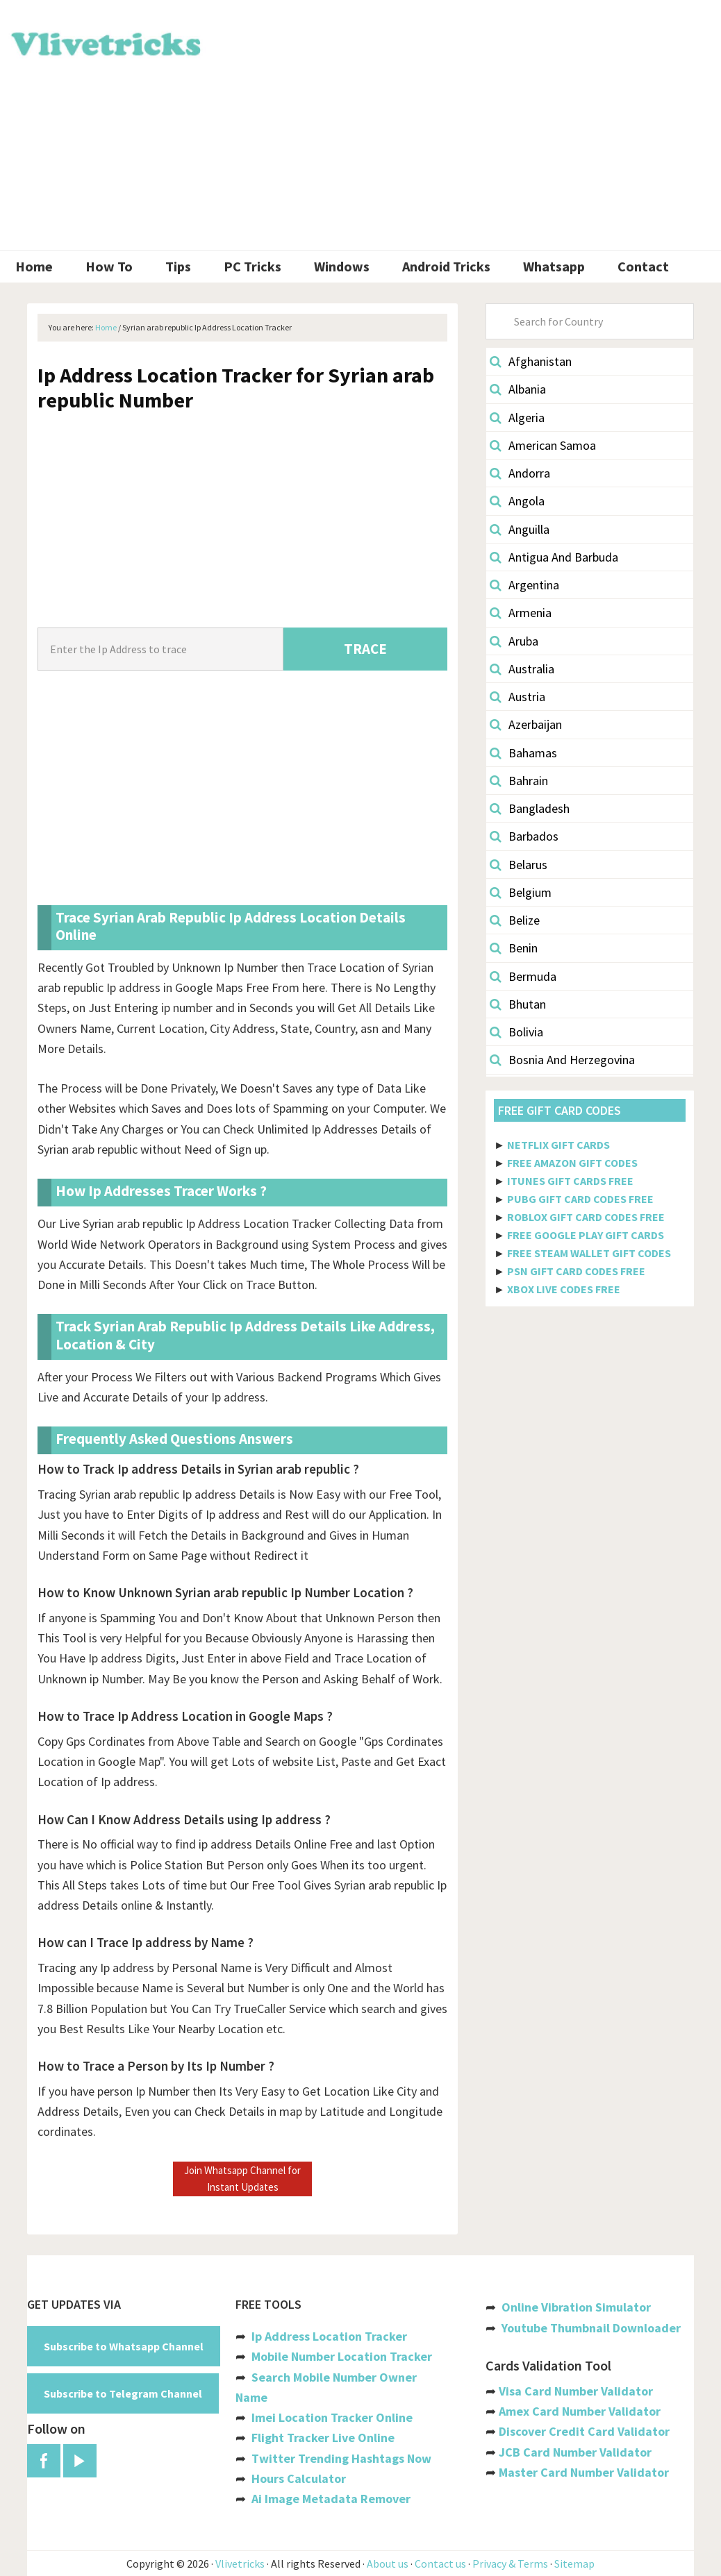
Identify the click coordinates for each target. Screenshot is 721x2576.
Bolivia (516, 1032)
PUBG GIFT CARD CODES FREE (580, 1199)
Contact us (440, 2563)
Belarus (518, 865)
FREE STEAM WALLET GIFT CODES (589, 1253)
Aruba (514, 641)
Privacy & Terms (510, 2563)
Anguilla (519, 529)
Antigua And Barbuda (554, 557)
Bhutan (518, 1004)
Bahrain (519, 781)
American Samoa (543, 445)
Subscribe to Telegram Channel (123, 2393)
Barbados (524, 836)
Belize (515, 920)
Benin (514, 948)
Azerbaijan (526, 724)
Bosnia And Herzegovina (562, 1060)
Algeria (517, 418)
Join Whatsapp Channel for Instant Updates (242, 2179)
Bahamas (523, 753)
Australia (522, 669)
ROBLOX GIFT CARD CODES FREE (586, 1217)
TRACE (365, 648)
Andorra (520, 473)
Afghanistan (531, 361)
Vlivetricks (104, 41)
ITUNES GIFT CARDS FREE (570, 1181)
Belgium (521, 892)
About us (387, 2563)
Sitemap (574, 2563)
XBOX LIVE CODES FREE (563, 1289)
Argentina (524, 585)
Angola (517, 501)
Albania (518, 389)
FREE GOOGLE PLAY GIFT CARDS (585, 1235)
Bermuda (523, 976)
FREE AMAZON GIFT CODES (572, 1163)
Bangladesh (530, 808)
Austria (517, 697)
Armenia (521, 613)
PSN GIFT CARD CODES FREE (576, 1271)
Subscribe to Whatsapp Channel (124, 2346)
